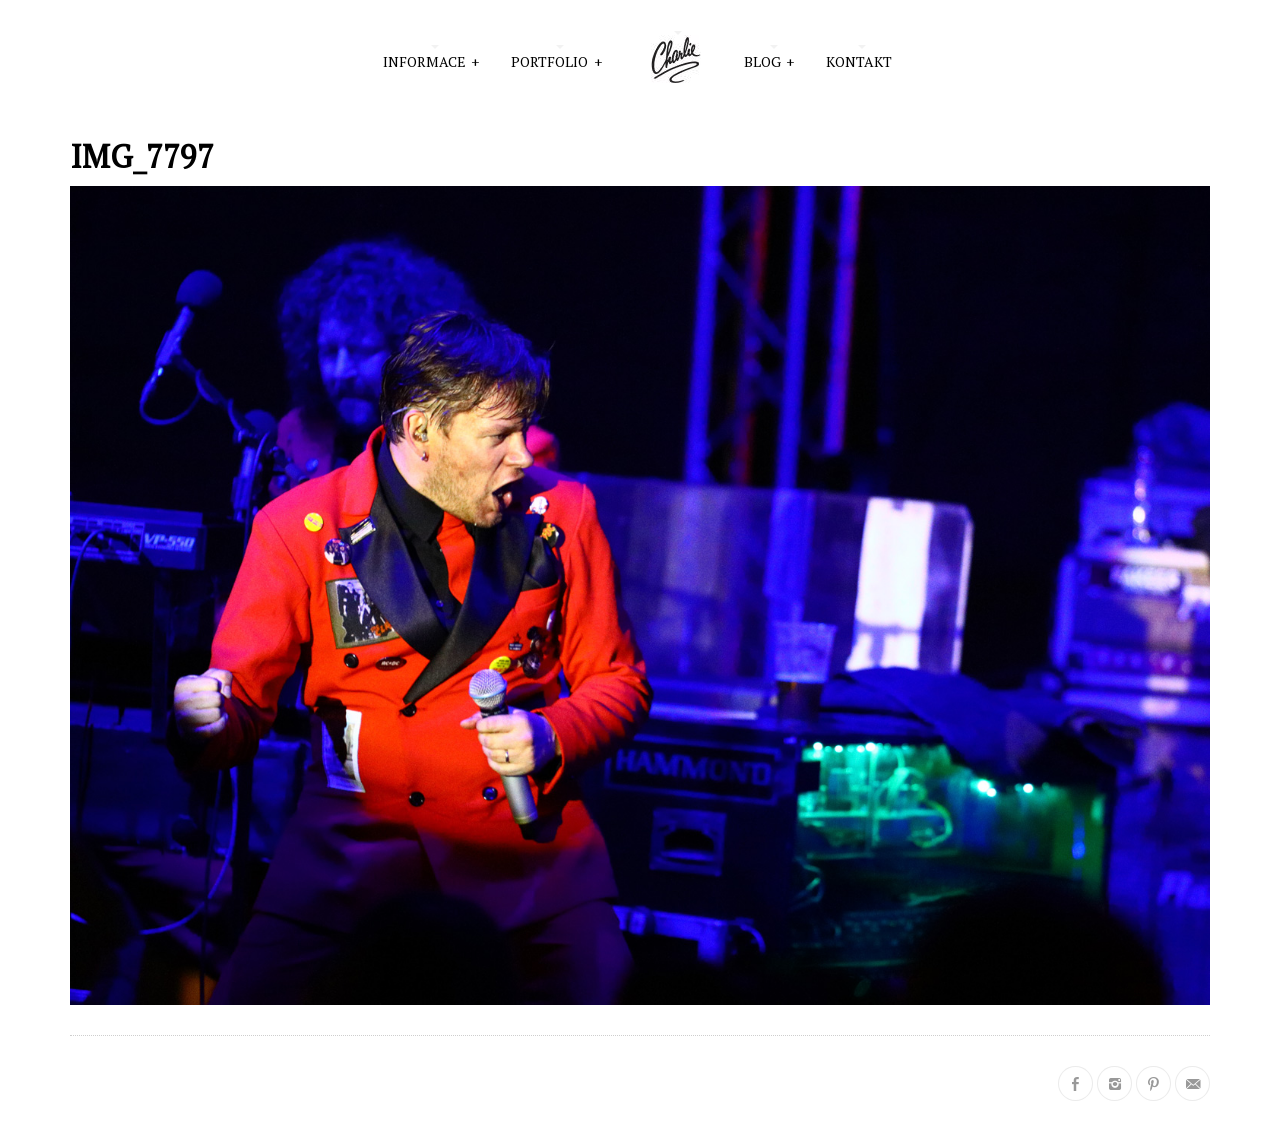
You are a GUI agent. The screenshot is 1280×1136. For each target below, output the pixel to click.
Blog (770, 60)
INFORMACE (432, 60)
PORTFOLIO (557, 60)
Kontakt (859, 61)
